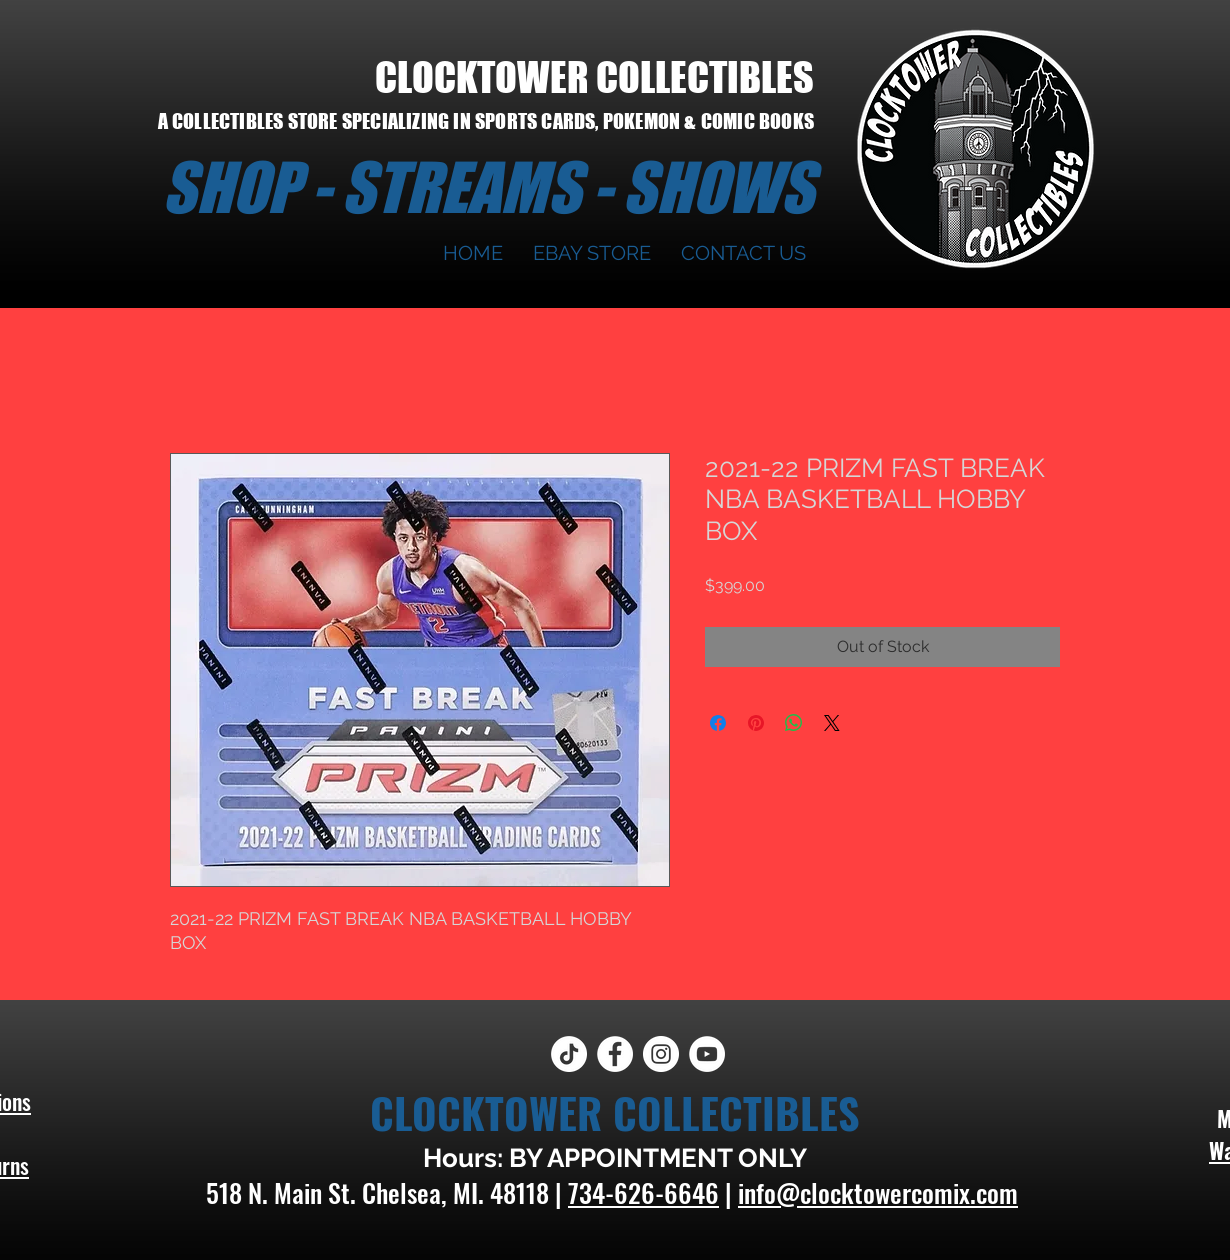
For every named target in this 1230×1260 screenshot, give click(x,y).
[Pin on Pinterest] (756, 723)
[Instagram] (661, 1054)
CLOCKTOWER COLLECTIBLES (594, 77)
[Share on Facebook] (718, 723)
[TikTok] (569, 1054)
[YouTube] (707, 1054)
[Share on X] (832, 723)
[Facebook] (615, 1054)
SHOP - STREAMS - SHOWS (488, 187)
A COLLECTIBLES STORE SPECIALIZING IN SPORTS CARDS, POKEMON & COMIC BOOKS (486, 121)
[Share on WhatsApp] (794, 723)
